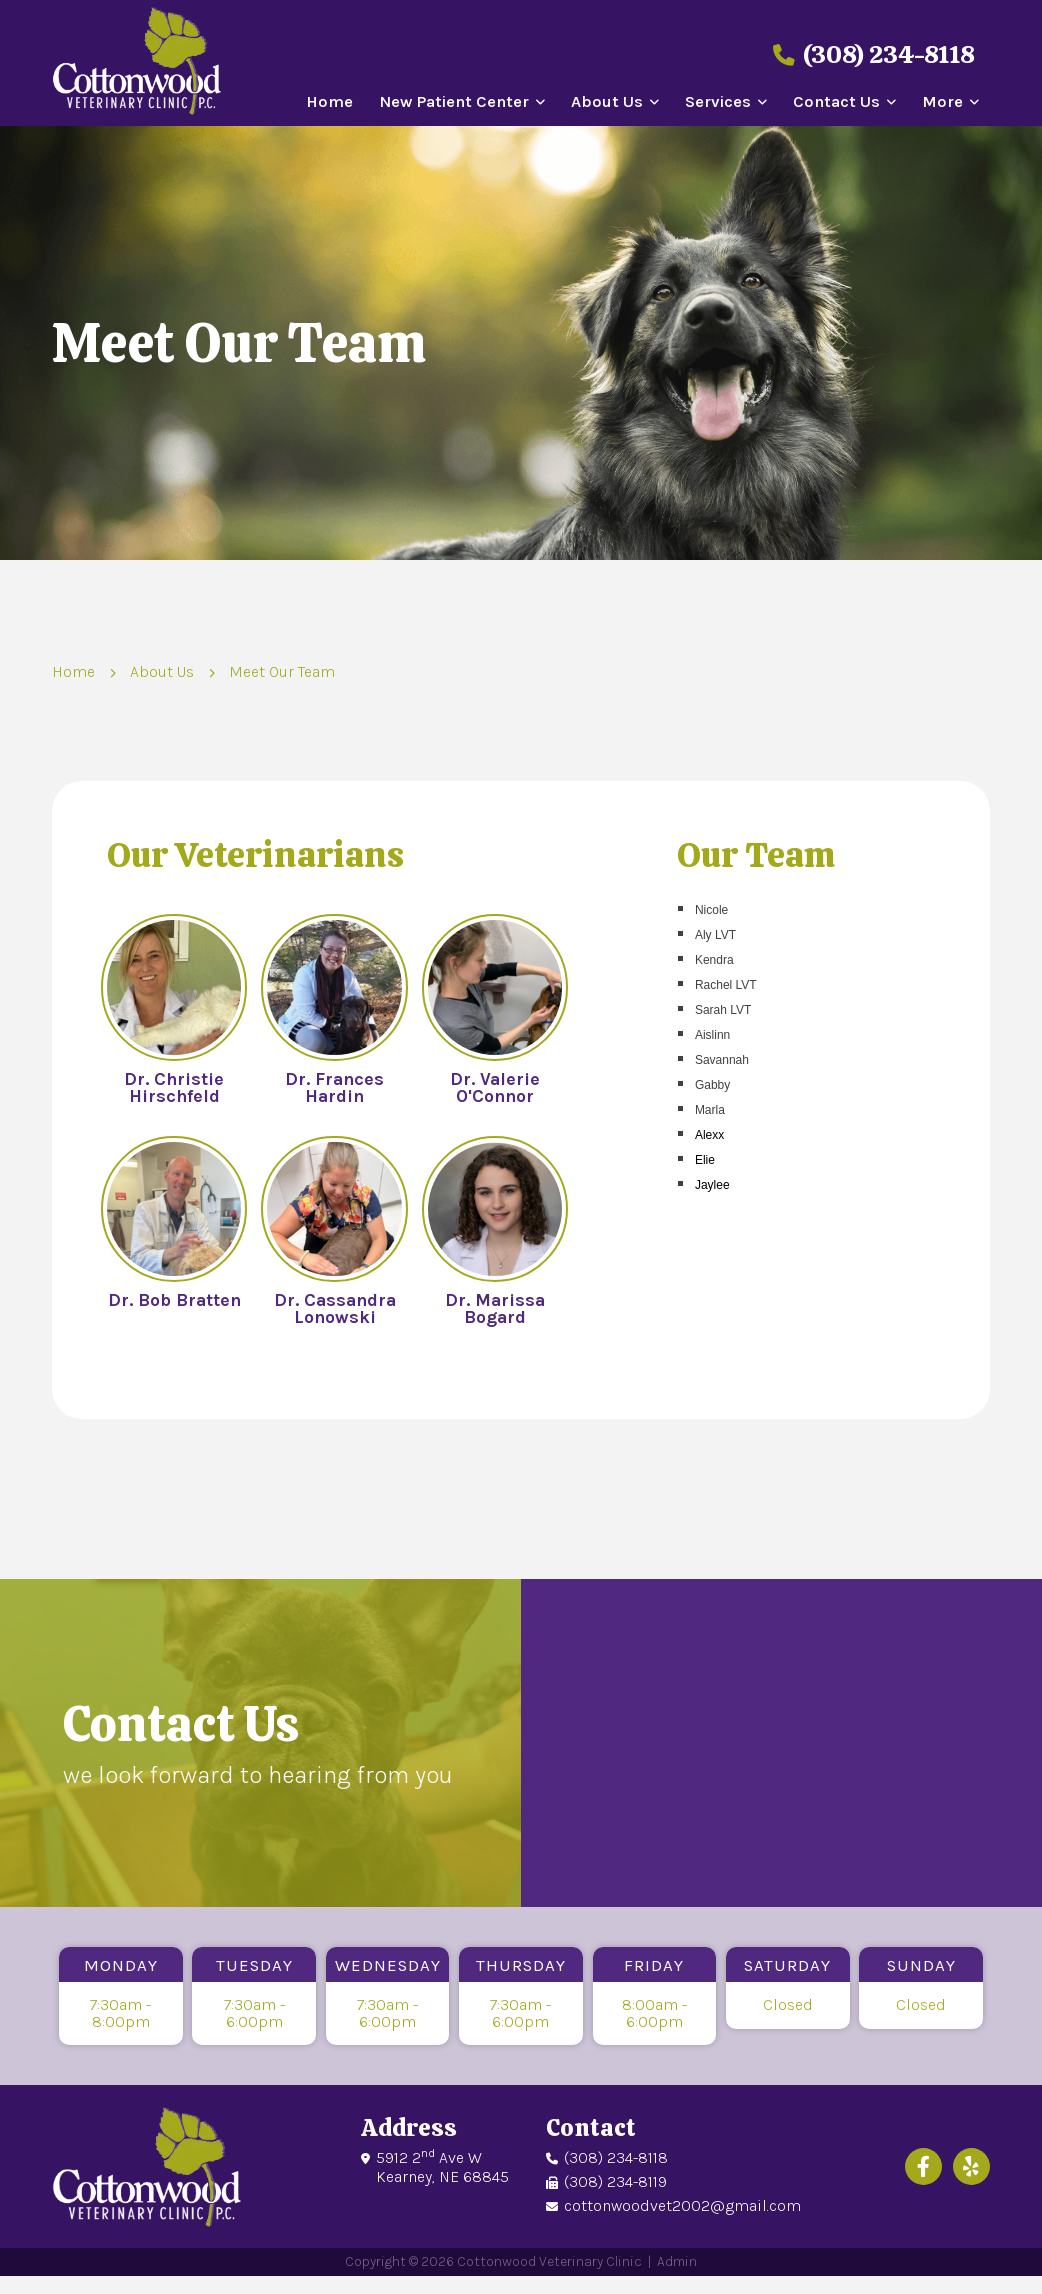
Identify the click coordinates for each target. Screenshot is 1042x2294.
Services (718, 102)
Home (329, 102)
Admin (676, 2261)
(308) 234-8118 (874, 54)
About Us (607, 102)
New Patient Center (454, 102)
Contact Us (836, 102)
